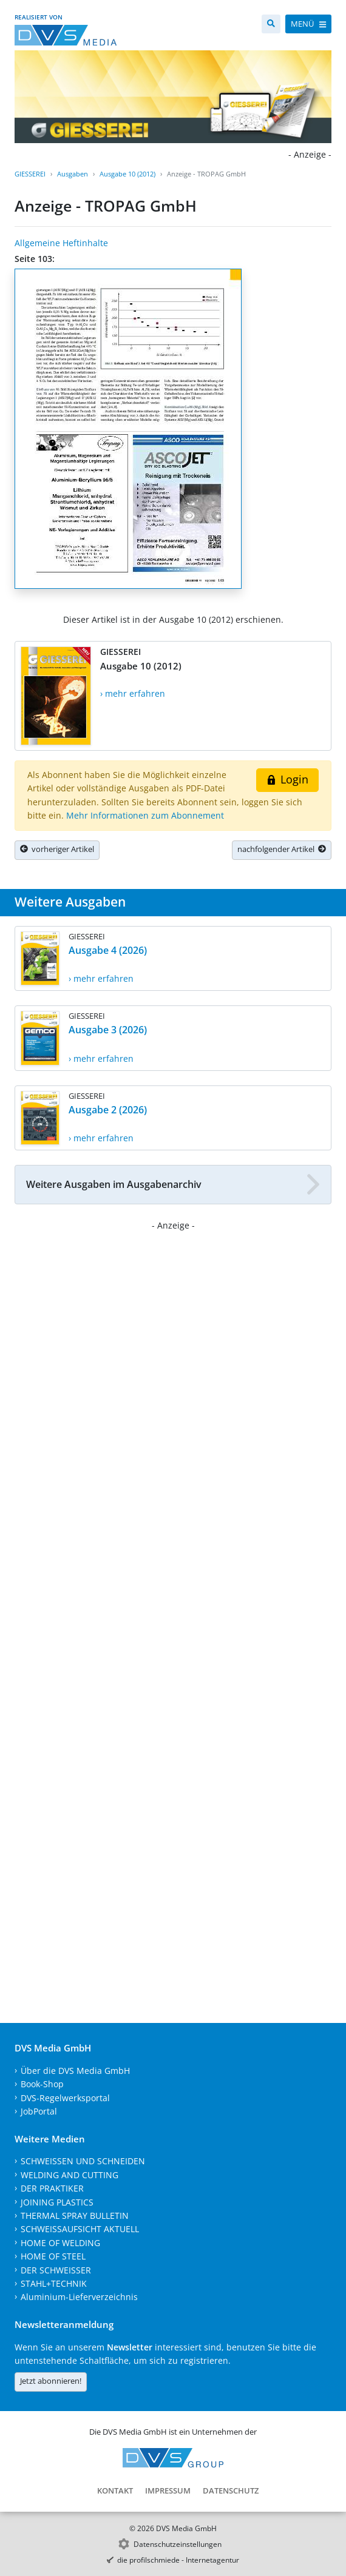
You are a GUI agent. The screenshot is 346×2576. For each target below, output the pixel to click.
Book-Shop (42, 2084)
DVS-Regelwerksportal (65, 2098)
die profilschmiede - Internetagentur (178, 2560)
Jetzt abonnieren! (50, 2380)
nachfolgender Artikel (281, 849)
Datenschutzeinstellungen (178, 2544)
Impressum (168, 2490)
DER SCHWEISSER (56, 2270)
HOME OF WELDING (60, 2243)
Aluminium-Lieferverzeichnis (79, 2297)
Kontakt (115, 2490)
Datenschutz (231, 2490)
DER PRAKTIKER (52, 2188)
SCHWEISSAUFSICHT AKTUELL (80, 2229)
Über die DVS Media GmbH (75, 2070)
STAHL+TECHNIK (54, 2283)
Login (287, 779)
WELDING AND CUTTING (69, 2175)
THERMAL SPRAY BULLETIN (75, 2215)
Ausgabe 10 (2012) (127, 173)
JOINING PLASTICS (57, 2202)
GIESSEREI (30, 173)
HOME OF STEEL (53, 2256)
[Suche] (271, 24)
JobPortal (39, 2111)
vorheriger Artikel (57, 849)
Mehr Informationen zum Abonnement (145, 815)
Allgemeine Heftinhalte (61, 243)
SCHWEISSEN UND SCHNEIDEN (83, 2161)
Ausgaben (72, 173)
